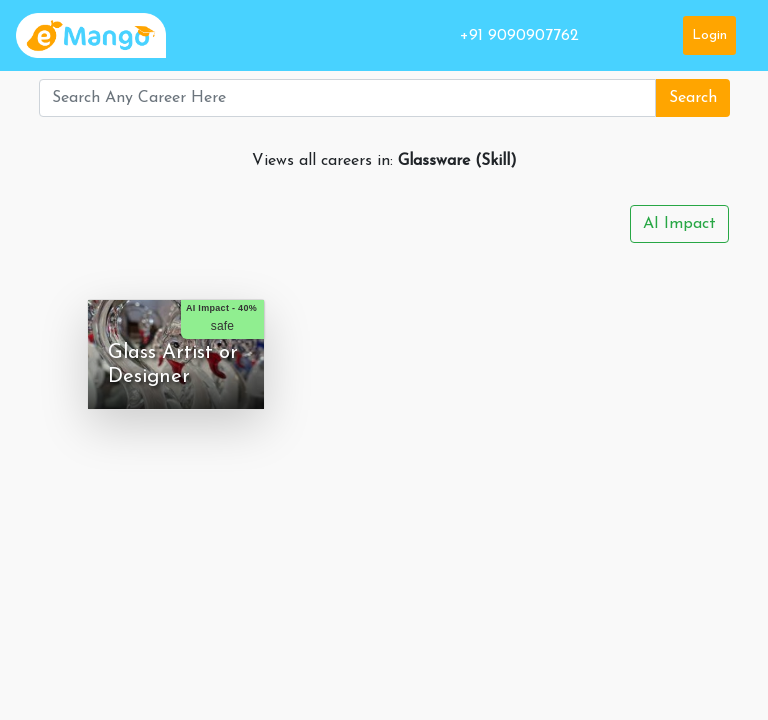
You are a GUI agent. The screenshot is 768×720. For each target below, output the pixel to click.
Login (709, 35)
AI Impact (679, 224)
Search (693, 98)
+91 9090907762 (519, 36)
